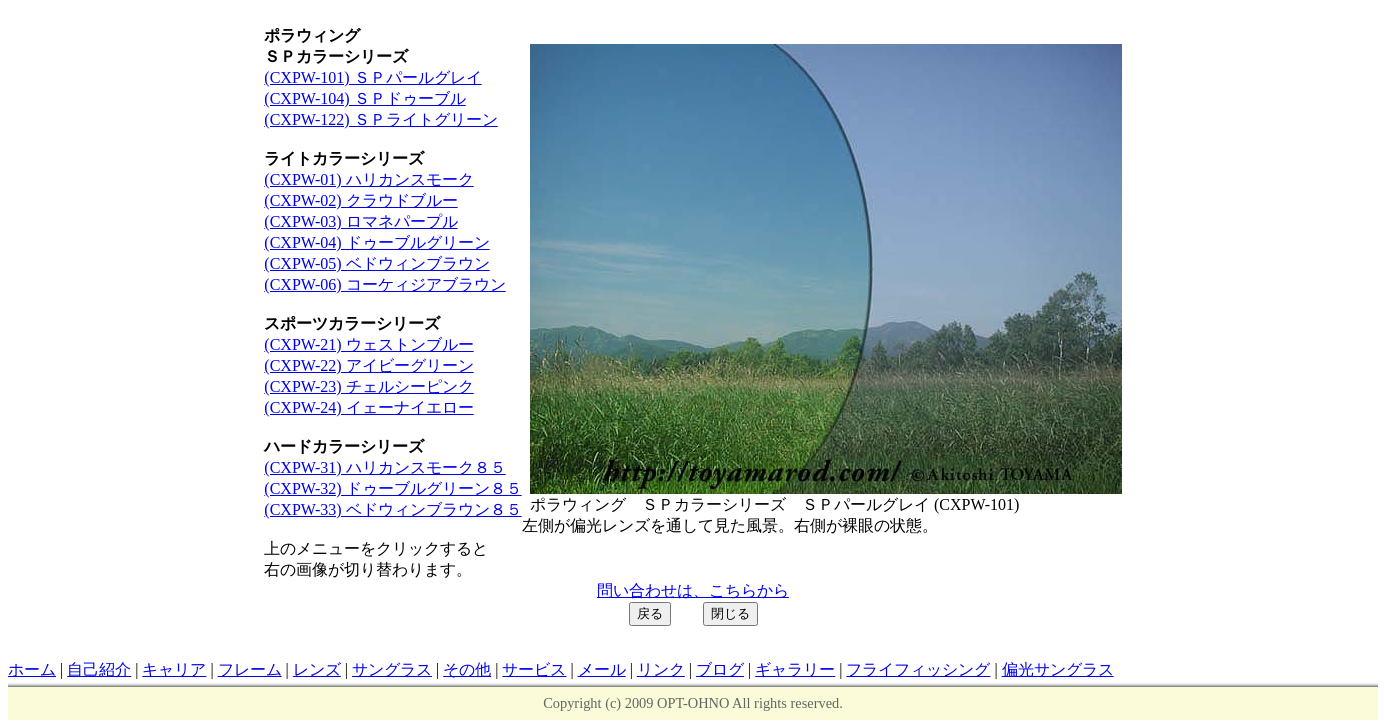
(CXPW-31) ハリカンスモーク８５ (384, 467)
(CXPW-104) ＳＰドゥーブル (364, 98)
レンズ (317, 669)
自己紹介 (99, 669)
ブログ (720, 669)
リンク (661, 669)
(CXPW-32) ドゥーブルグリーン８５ (392, 488)
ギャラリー (795, 669)
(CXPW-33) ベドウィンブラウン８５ (392, 509)
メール (602, 669)
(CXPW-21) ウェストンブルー (368, 344)
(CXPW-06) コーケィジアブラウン (384, 284)
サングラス (392, 669)
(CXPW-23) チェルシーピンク (368, 386)
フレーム (250, 669)
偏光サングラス (1058, 669)
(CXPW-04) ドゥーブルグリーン (376, 242)
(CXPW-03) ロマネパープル (360, 221)
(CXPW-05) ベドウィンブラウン (376, 263)
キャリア (174, 669)
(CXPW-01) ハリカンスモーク (368, 179)
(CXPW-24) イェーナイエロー (368, 407)
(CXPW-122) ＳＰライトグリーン (380, 119)
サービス (534, 669)
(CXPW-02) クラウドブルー (360, 200)
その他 (467, 669)
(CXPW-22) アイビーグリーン (368, 365)
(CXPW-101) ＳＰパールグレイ (372, 77)
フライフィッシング (918, 669)
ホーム (32, 669)
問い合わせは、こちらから (693, 590)
